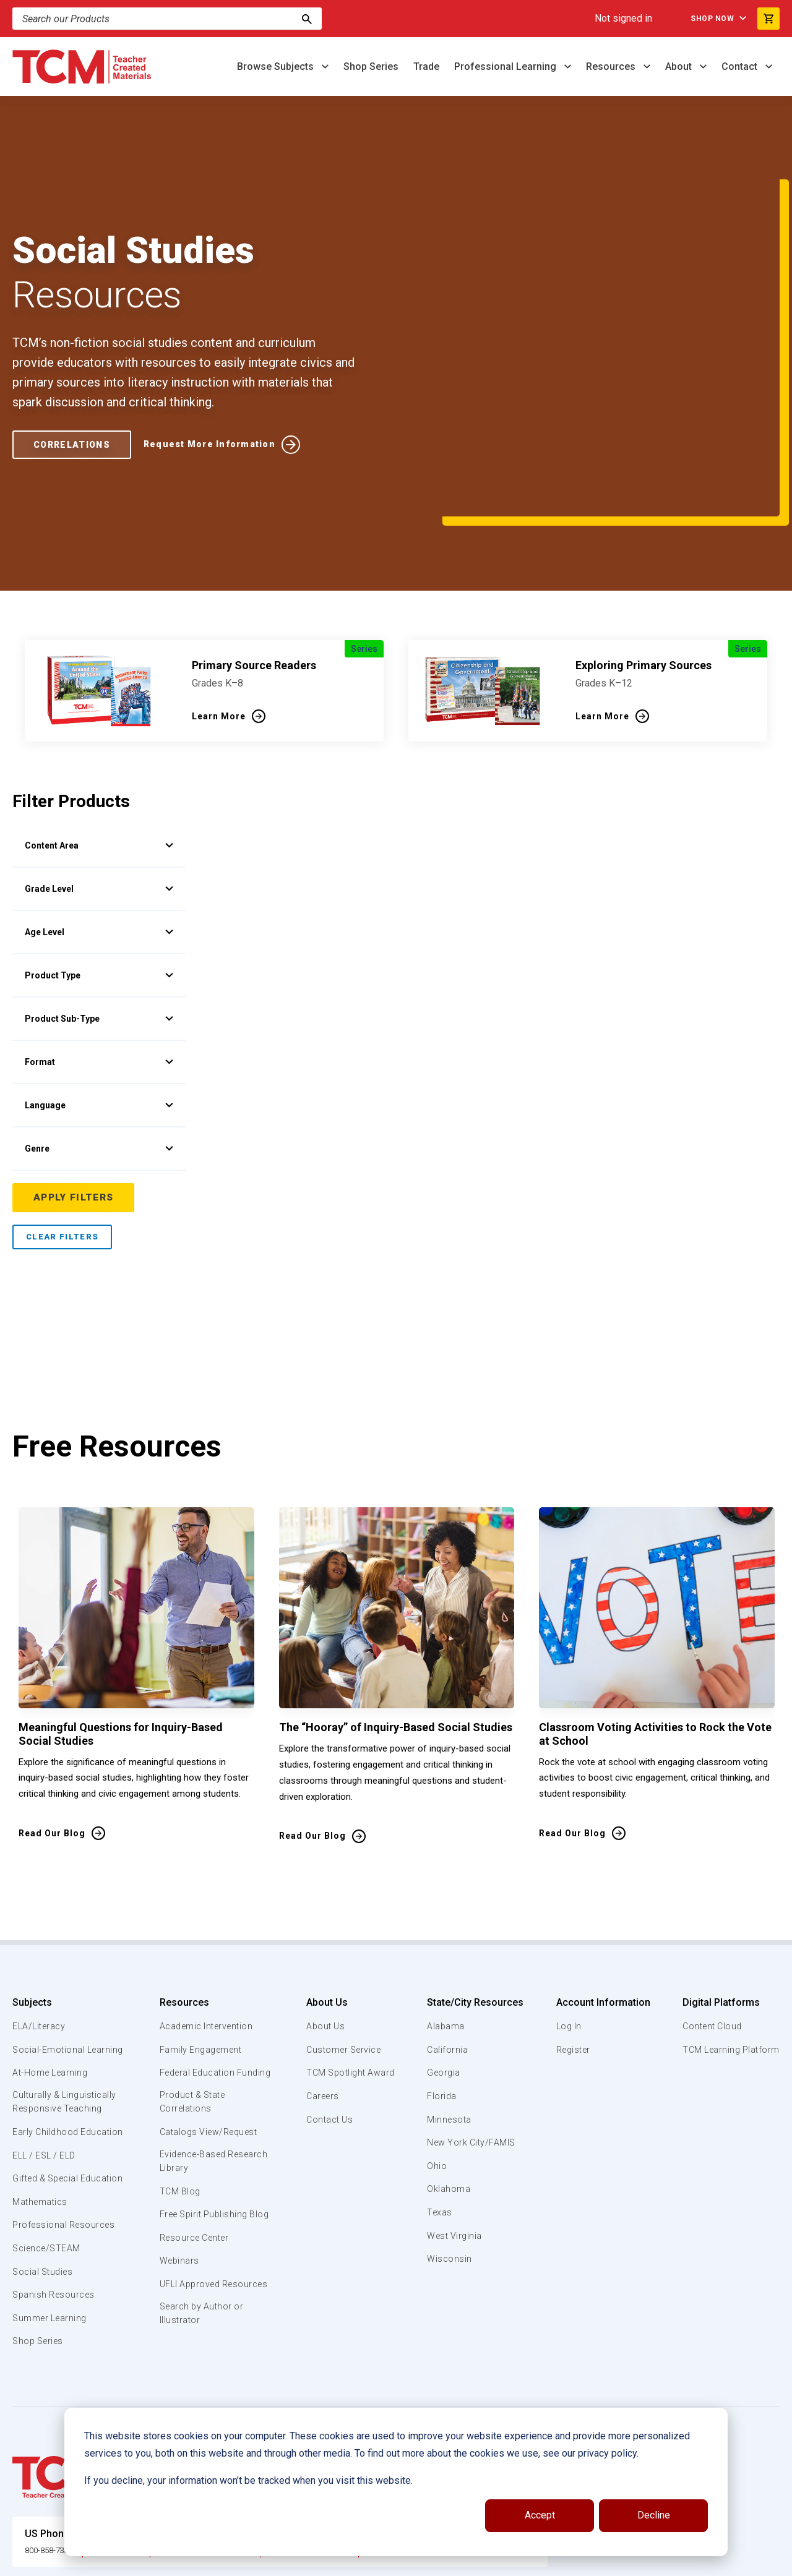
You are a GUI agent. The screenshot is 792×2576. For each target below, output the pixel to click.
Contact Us (327, 2005)
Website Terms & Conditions (222, 2561)
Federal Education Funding (197, 1966)
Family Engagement (200, 1936)
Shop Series (370, 66)
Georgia (444, 1959)
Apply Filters (74, 1084)
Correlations (76, 387)
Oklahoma (448, 2075)
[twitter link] (770, 2561)
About (679, 66)
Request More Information (225, 387)
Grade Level (99, 775)
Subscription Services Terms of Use (373, 2561)
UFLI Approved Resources (190, 2209)
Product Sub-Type (99, 905)
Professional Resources (65, 2156)
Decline (653, 2515)
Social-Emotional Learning (49, 1943)
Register (572, 1936)
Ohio (436, 2052)
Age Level (99, 818)
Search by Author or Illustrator (202, 2247)
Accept (540, 2515)
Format (99, 948)
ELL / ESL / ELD (47, 2071)
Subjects (32, 1889)
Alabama (445, 1913)
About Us (322, 1889)
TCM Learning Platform (729, 1936)
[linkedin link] (721, 2561)
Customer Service (342, 1936)
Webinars (178, 2178)
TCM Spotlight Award (349, 1959)
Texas (439, 2099)
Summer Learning (52, 2248)
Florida (441, 1982)
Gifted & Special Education (48, 2102)
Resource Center (195, 2156)
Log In (566, 1913)
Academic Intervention (207, 1913)
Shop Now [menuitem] (705, 19)
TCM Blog (178, 2095)
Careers (320, 1982)
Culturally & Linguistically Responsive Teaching (67, 2004)
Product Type (99, 862)
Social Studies (44, 2202)
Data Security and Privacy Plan (599, 2561)
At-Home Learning (52, 1973)
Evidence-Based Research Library (195, 2064)
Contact (740, 66)
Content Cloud (710, 1913)
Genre (99, 1035)
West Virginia (455, 2122)
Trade (426, 66)
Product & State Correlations (193, 2004)
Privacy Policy (492, 2561)
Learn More (219, 602)
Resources (612, 66)
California (447, 1936)
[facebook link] (696, 2561)
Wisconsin (449, 2145)
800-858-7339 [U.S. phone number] (56, 2480)
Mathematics (41, 2132)
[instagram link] (745, 2561)
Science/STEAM (48, 2178)
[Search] (307, 18)
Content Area (99, 732)
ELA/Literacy (40, 1913)
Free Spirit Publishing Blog (204, 2125)
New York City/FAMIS (472, 2029)
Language (99, 991)
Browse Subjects (276, 66)
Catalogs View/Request (209, 2034)
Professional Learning (506, 66)
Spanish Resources (56, 2226)
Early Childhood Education (46, 2041)
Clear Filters (62, 1123)
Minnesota (449, 2005)
